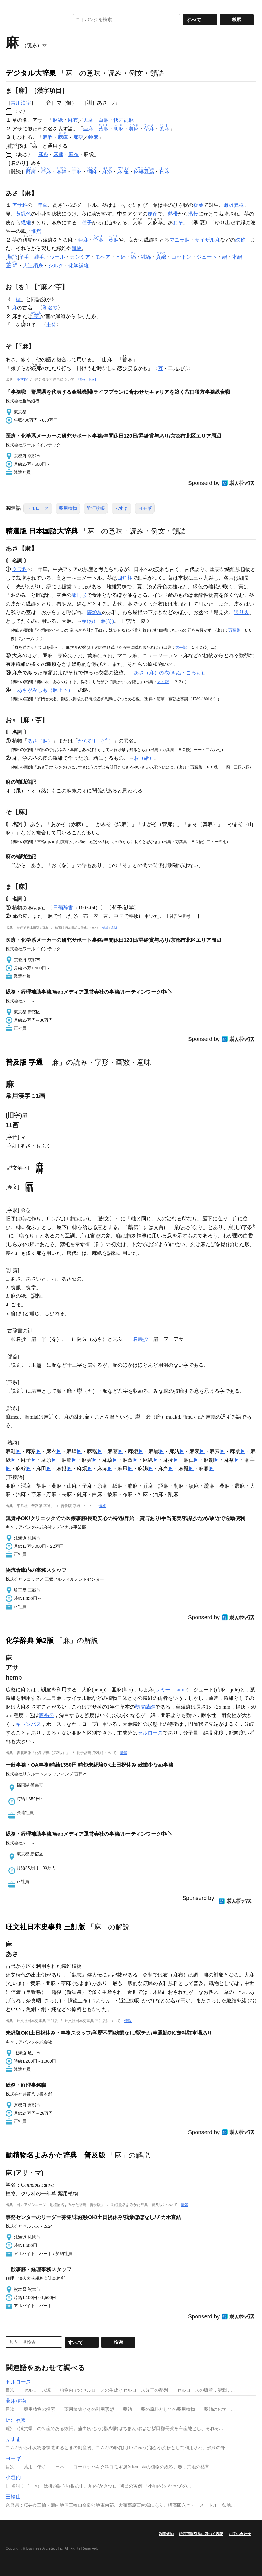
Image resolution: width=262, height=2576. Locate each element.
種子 (87, 222)
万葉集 (234, 630)
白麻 (103, 120)
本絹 (237, 257)
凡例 (92, 379)
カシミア (80, 257)
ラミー (162, 1690)
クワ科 (19, 569)
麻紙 (58, 120)
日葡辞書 (63, 908)
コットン (181, 257)
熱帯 (173, 214)
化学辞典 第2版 (30, 1640)
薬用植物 (68, 508)
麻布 (73, 120)
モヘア (102, 257)
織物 (77, 248)
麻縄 (58, 154)
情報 (82, 379)
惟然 (36, 231)
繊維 (26, 222)
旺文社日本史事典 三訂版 (45, 1927)
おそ (178, 222)
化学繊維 (78, 266)
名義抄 (140, 1339)
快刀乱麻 (124, 120)
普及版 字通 (24, 1062)
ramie (181, 1690)
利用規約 (166, 2534)
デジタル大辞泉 (31, 73)
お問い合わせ (240, 2534)
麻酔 (48, 137)
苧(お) (88, 621)
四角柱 (124, 578)
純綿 (146, 257)
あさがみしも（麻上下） (45, 690)
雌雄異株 (234, 205)
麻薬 (78, 137)
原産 (153, 214)
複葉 (198, 205)
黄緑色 (23, 214)
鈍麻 (93, 137)
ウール (57, 257)
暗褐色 (46, 1715)
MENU (11, 5)
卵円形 (79, 595)
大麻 (88, 120)
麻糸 (43, 154)
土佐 (51, 325)
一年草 (40, 205)
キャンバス (28, 1724)
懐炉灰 (94, 612)
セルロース (37, 508)
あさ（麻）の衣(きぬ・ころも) (168, 672)
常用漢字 (21, 103)
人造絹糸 (33, 266)
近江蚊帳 (96, 508)
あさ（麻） (40, 741)
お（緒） (144, 758)
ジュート (207, 257)
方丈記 (163, 681)
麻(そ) (107, 621)
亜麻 (88, 129)
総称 (240, 240)
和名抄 (50, 308)
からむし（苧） (96, 741)
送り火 (241, 612)
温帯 (193, 214)
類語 (12, 257)
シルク (55, 266)
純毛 (39, 257)
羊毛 (24, 257)
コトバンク (33, 19)
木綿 (121, 257)
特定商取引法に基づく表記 (201, 2534)
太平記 (181, 647)
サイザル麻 (207, 240)
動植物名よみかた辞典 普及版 (55, 2155)
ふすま (121, 508)
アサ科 (19, 205)
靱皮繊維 (145, 1707)
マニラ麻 (179, 240)
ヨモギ (145, 508)
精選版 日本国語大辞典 (42, 531)
